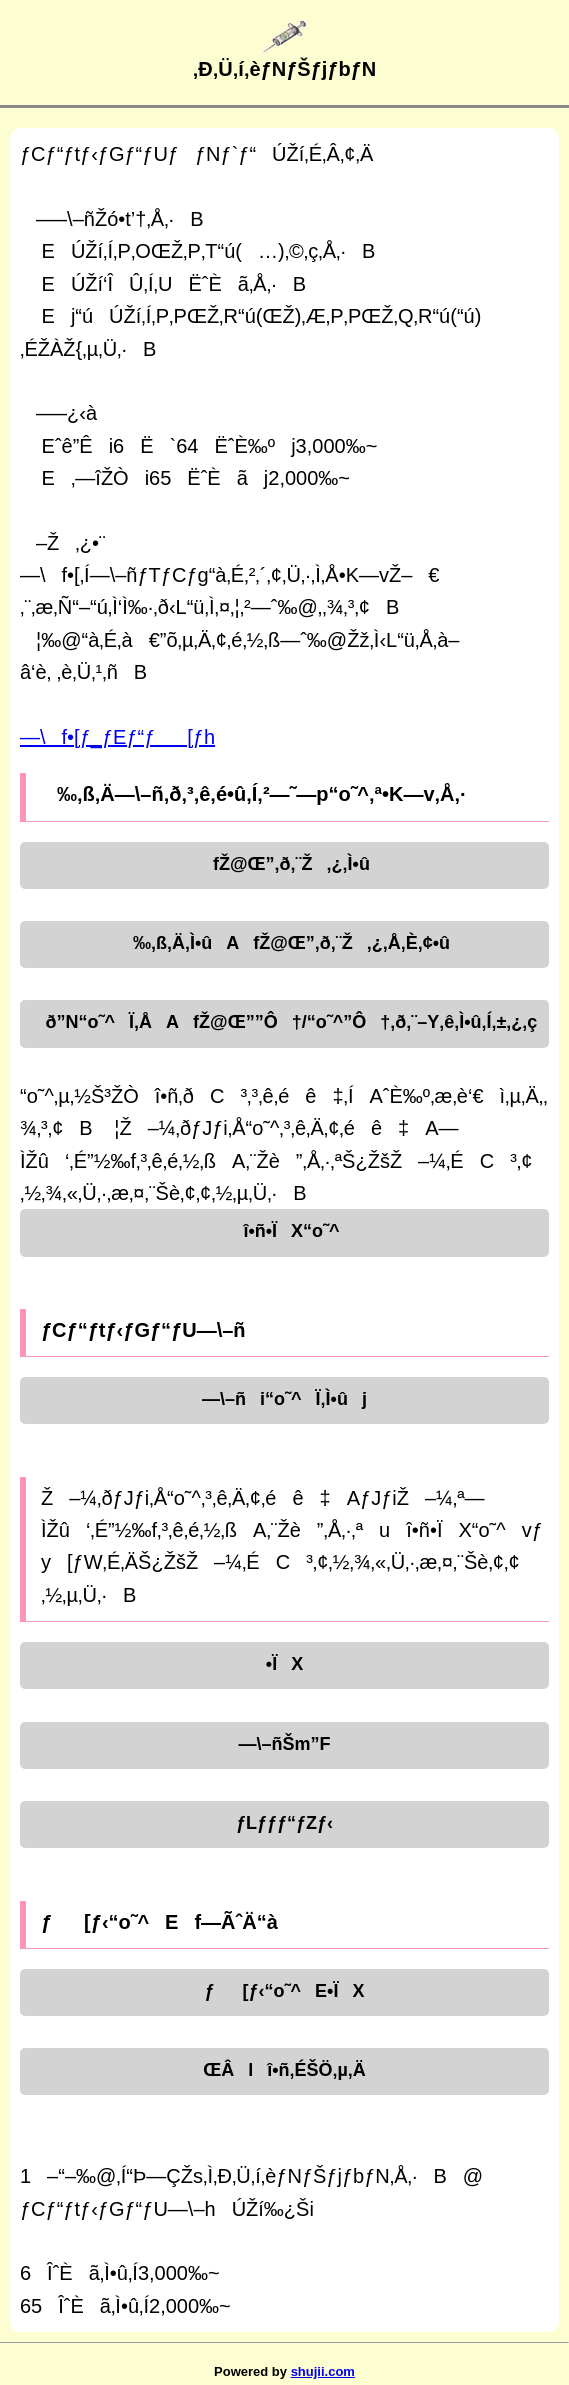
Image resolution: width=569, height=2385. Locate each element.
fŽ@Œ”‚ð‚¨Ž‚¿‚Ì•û (284, 864)
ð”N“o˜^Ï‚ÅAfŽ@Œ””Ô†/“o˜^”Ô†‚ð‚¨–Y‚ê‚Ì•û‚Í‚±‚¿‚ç (285, 1022)
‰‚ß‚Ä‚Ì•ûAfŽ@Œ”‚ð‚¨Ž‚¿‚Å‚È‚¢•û (284, 943)
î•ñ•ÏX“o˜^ (284, 1231)
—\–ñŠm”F (284, 1744)
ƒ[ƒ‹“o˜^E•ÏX (285, 1991)
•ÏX (284, 1664)
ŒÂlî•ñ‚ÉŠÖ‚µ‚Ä (284, 2070)
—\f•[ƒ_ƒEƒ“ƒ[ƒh (117, 737)
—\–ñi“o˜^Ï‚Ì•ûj (284, 1399)
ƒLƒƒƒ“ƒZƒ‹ (284, 1823)
